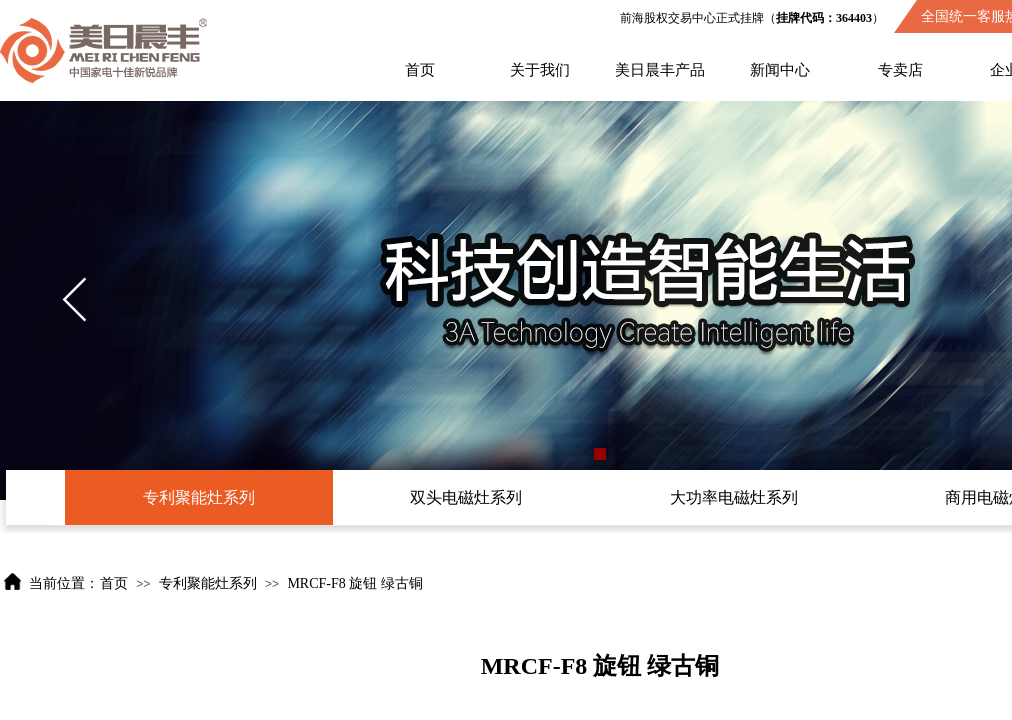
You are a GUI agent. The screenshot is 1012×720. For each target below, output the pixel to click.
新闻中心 (780, 70)
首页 (420, 70)
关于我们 (540, 70)
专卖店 (900, 70)
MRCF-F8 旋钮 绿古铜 (354, 583)
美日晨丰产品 (660, 70)
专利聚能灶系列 (208, 583)
